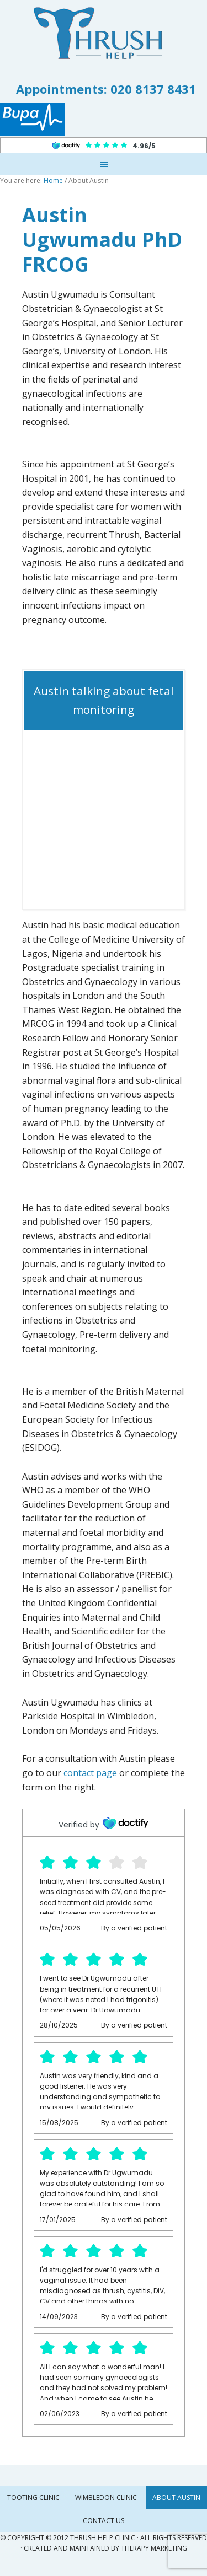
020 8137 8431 (153, 88)
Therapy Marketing (154, 2548)
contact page (90, 1773)
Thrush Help (104, 33)
